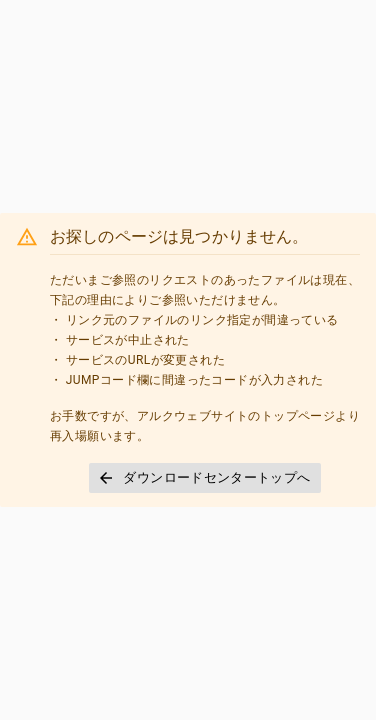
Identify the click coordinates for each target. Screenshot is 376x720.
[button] (204, 478)
